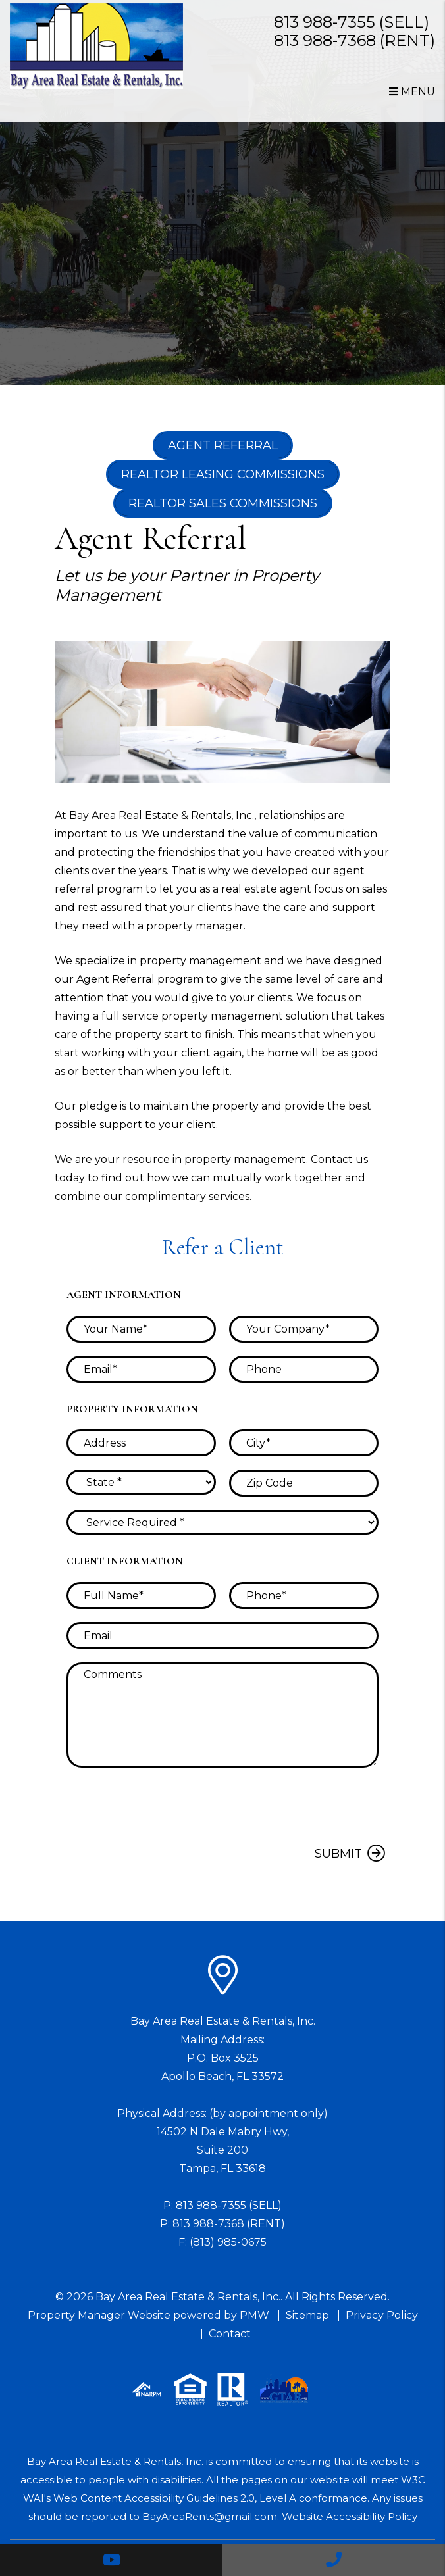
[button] (111, 2560)
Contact (230, 2333)
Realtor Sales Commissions (222, 503)
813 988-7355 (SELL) (351, 22)
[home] (96, 45)
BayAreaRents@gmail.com (209, 2516)
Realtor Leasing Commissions (223, 474)
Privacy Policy (382, 2315)
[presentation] (278, 1805)
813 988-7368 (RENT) (354, 40)
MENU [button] (412, 92)
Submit (338, 1853)
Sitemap (307, 2315)
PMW (254, 2315)
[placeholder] (141, 1329)
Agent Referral (223, 445)
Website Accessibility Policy (349, 2516)
